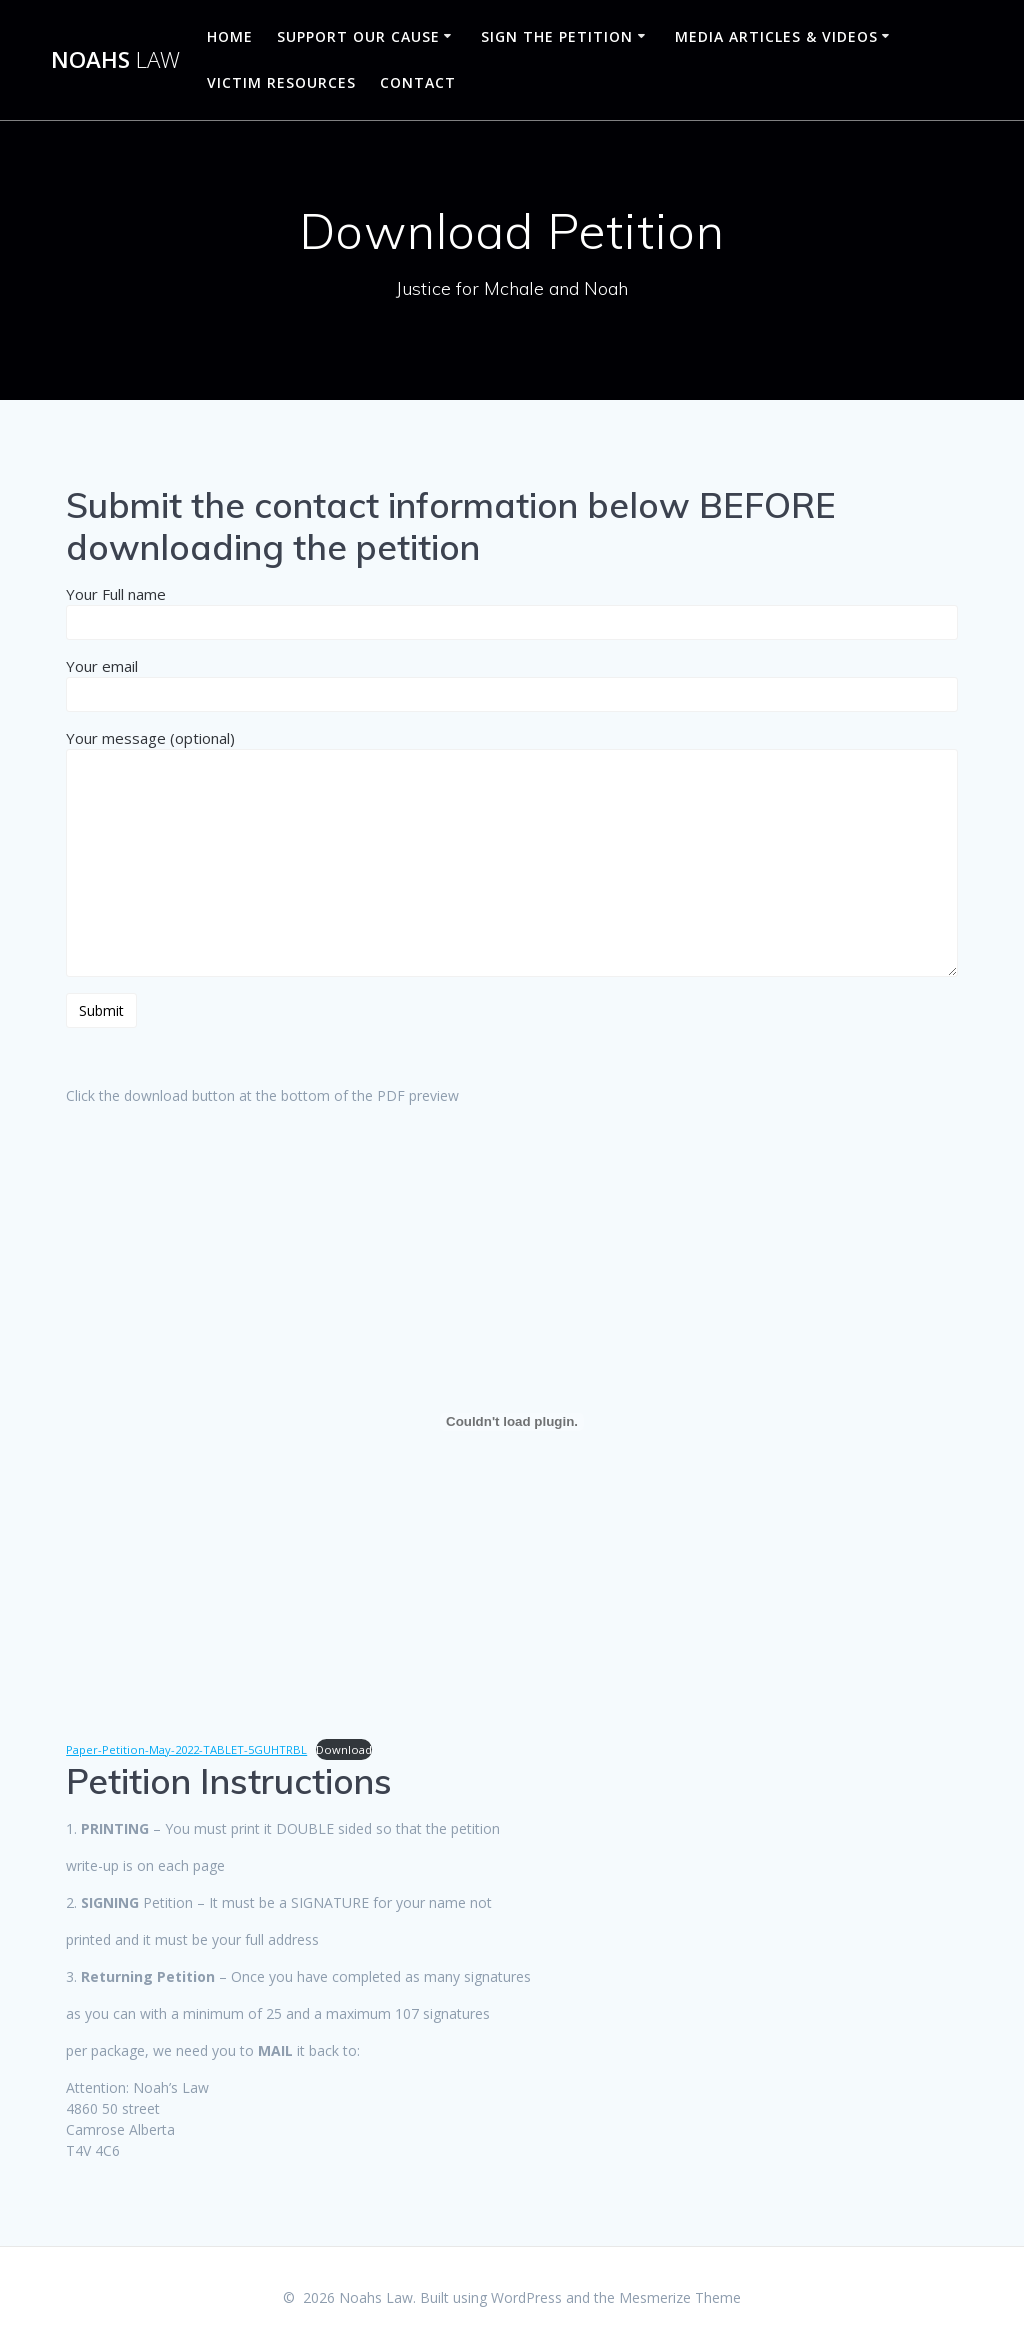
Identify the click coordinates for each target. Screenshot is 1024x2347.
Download (344, 1749)
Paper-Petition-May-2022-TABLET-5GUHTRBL (186, 1749)
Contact (418, 82)
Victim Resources (281, 82)
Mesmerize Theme (680, 2297)
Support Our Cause (358, 36)
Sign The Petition (557, 36)
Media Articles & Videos (776, 36)
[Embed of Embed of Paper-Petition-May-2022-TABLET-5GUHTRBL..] (512, 1422)
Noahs (115, 60)
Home (230, 36)
